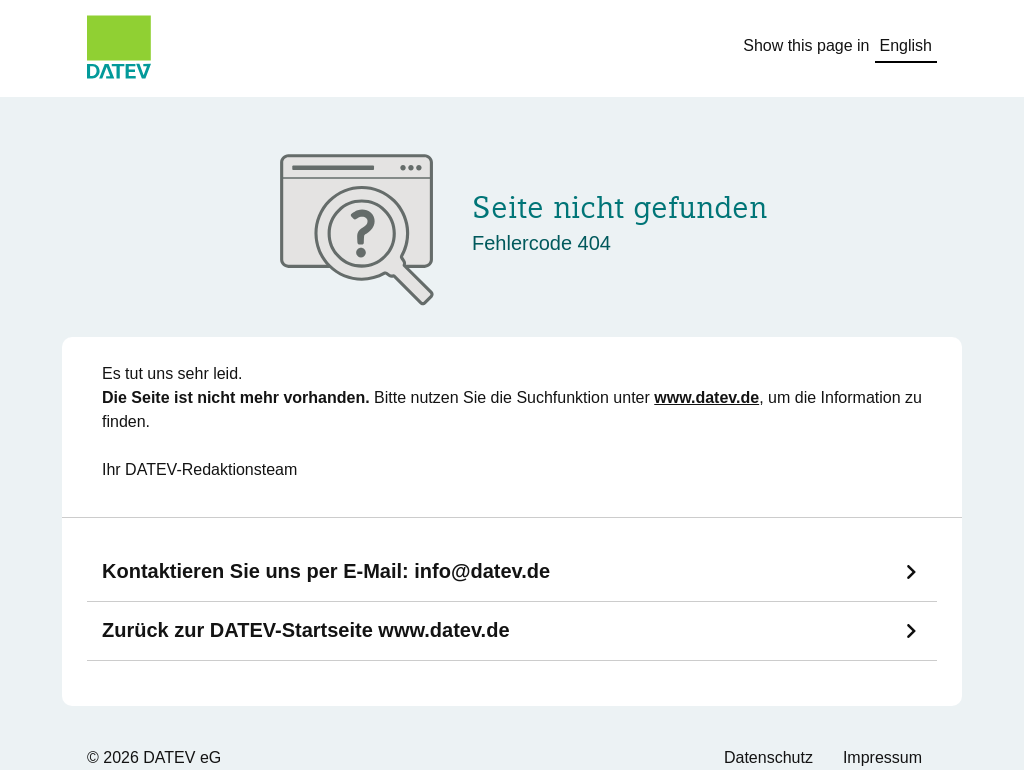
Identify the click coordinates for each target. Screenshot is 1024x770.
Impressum (882, 757)
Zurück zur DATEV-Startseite (306, 630)
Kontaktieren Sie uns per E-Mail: (326, 571)
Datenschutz (768, 757)
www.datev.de (706, 397)
